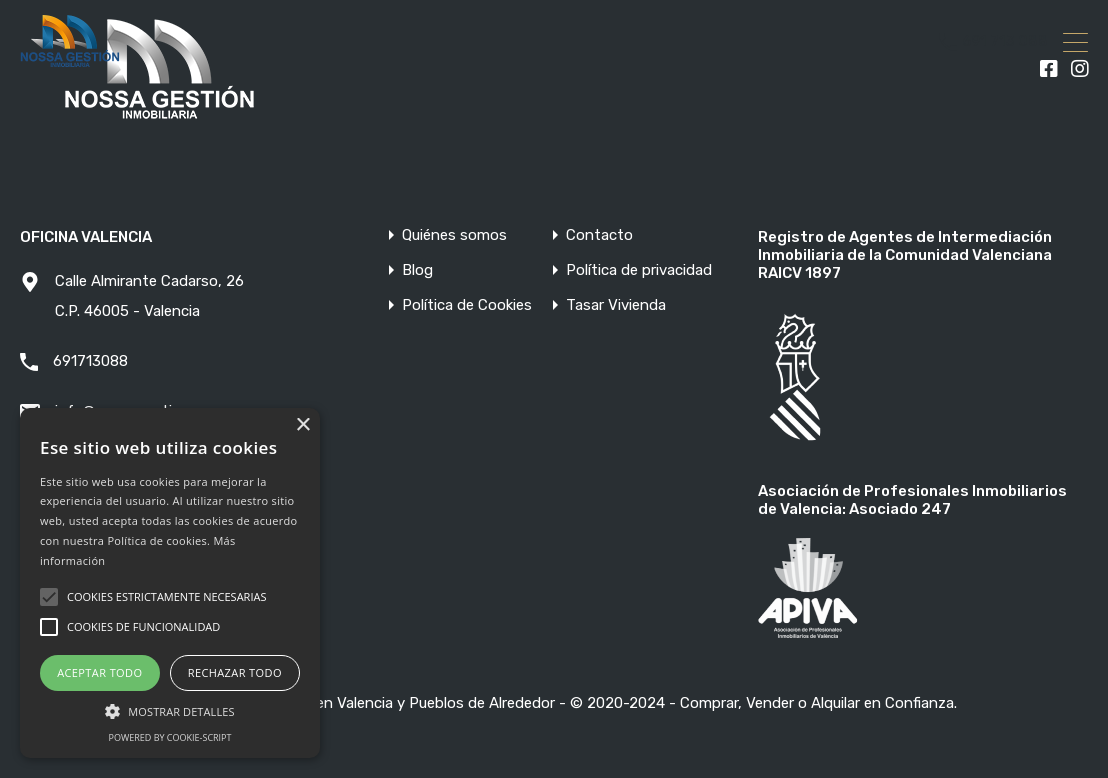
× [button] (302, 425)
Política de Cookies (467, 305)
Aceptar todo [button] (99, 672)
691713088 (90, 361)
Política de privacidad (639, 270)
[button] (170, 709)
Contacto (599, 235)
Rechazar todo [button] (235, 672)
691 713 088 (1005, 42)
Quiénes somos (454, 235)
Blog (417, 270)
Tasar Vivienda (616, 305)
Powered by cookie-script (170, 737)
